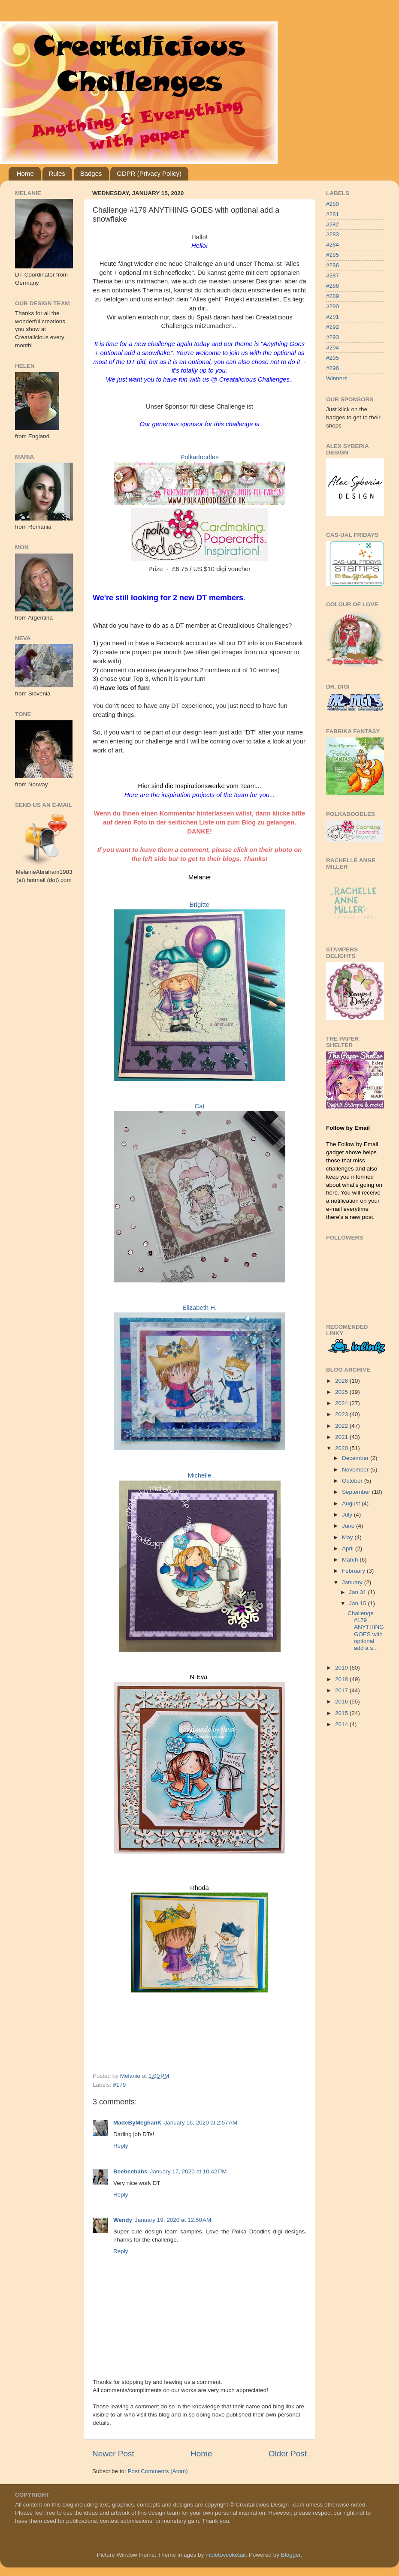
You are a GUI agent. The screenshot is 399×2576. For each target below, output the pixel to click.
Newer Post (113, 2453)
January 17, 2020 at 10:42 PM (188, 2171)
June (349, 1526)
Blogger (291, 2555)
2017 (342, 1690)
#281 (332, 214)
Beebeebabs (130, 2171)
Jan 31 (358, 1592)
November (356, 1469)
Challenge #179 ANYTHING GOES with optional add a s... (366, 1630)
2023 (342, 1414)
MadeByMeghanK (137, 2122)
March (351, 1559)
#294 (332, 347)
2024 (342, 1403)
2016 (342, 1701)
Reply (120, 2146)
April (348, 1548)
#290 (332, 306)
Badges (91, 173)
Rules (57, 173)
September (357, 1492)
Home (25, 173)
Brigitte (199, 904)
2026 (342, 1381)
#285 (332, 255)
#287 (332, 275)
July (348, 1514)
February (354, 1571)
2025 (342, 1392)
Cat (199, 1106)
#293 (332, 337)
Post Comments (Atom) (158, 2471)
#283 (332, 234)
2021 (342, 1437)
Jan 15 (358, 1603)
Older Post (288, 2453)
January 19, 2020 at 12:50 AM (173, 2220)
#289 (332, 296)
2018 (342, 1679)
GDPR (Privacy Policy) (149, 173)
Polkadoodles (199, 457)
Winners (337, 378)
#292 (332, 327)
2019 (342, 1667)
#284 (332, 244)
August (352, 1503)
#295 (332, 358)
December (356, 1458)
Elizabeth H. (199, 1307)
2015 (342, 1713)
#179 (119, 2085)
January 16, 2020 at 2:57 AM (201, 2122)
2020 (342, 1448)
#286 (332, 265)
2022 (342, 1426)
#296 (332, 368)
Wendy (122, 2220)
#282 (332, 224)
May (348, 1537)
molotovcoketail (225, 2555)
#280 (332, 204)
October (353, 1481)
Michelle (199, 1475)
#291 (332, 316)
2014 (342, 1724)
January (353, 1582)
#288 (332, 286)
